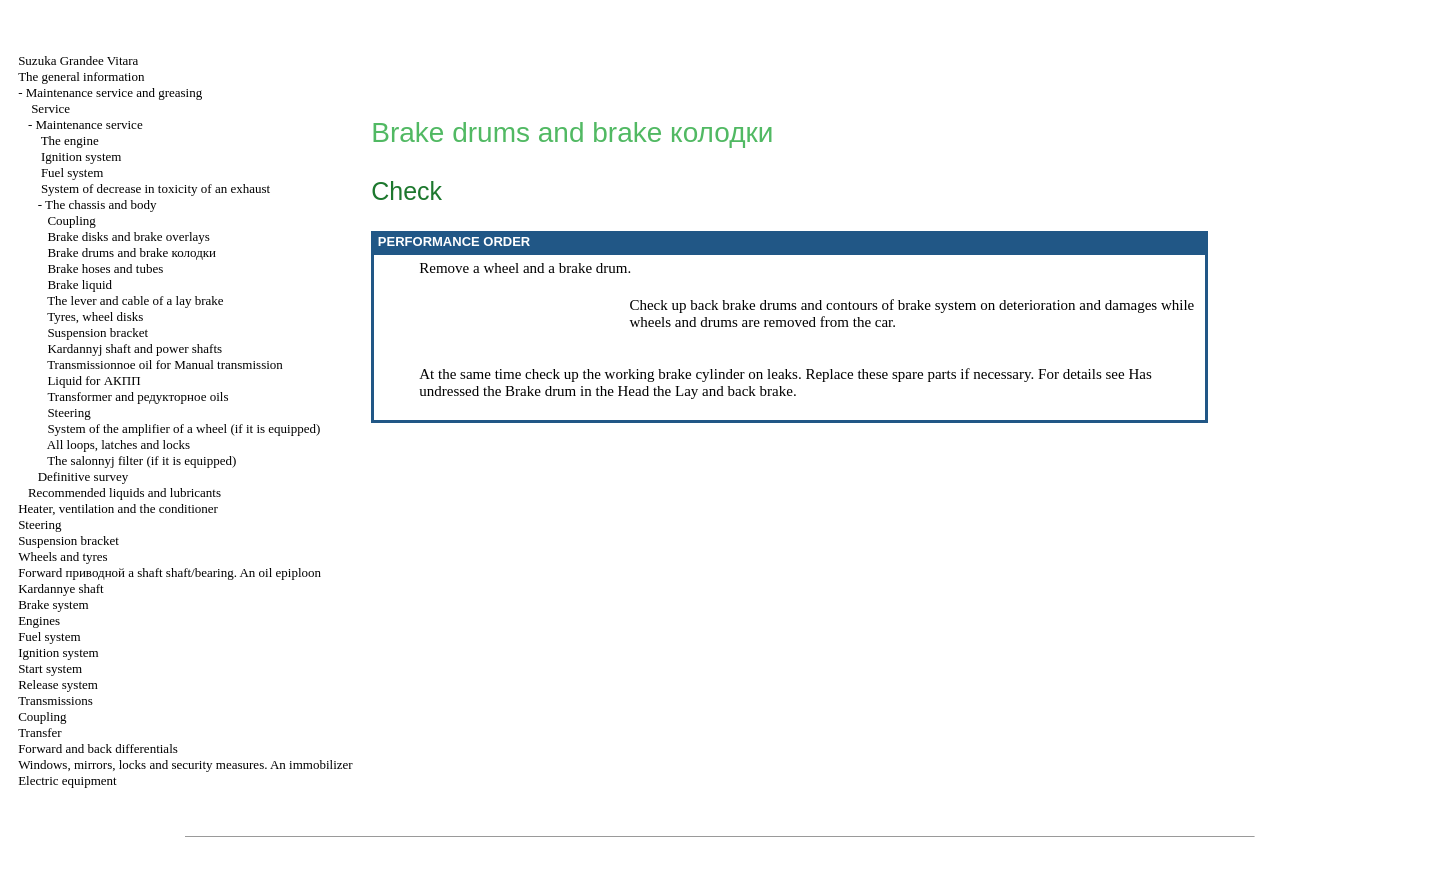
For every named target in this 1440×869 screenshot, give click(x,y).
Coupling (71, 220)
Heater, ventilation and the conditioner (118, 508)
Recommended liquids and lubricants (124, 492)
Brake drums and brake (131, 252)
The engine (70, 140)
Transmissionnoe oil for (165, 364)
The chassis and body (101, 204)
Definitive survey (83, 476)
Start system (50, 668)
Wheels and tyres (63, 556)
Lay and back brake (734, 391)
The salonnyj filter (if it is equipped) (141, 460)
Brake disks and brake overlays (128, 236)
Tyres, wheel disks (95, 316)
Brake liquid (79, 284)
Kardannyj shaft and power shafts (134, 348)
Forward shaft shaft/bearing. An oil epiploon (169, 572)
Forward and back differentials (98, 748)
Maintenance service (88, 124)
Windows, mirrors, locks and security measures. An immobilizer (185, 764)
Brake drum (540, 391)
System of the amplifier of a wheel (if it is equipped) (183, 428)
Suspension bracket (97, 332)
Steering (68, 412)
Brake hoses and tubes (105, 268)
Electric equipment (67, 780)
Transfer (40, 732)
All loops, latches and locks (118, 444)
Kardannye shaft (61, 588)
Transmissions (55, 700)
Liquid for (93, 380)
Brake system (53, 604)
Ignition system (81, 156)
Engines (39, 620)
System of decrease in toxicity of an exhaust (155, 188)
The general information (81, 76)
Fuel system (72, 172)
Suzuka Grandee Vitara (78, 60)
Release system (58, 684)
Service (50, 108)
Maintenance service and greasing (114, 92)
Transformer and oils (137, 396)
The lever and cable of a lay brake (135, 300)
